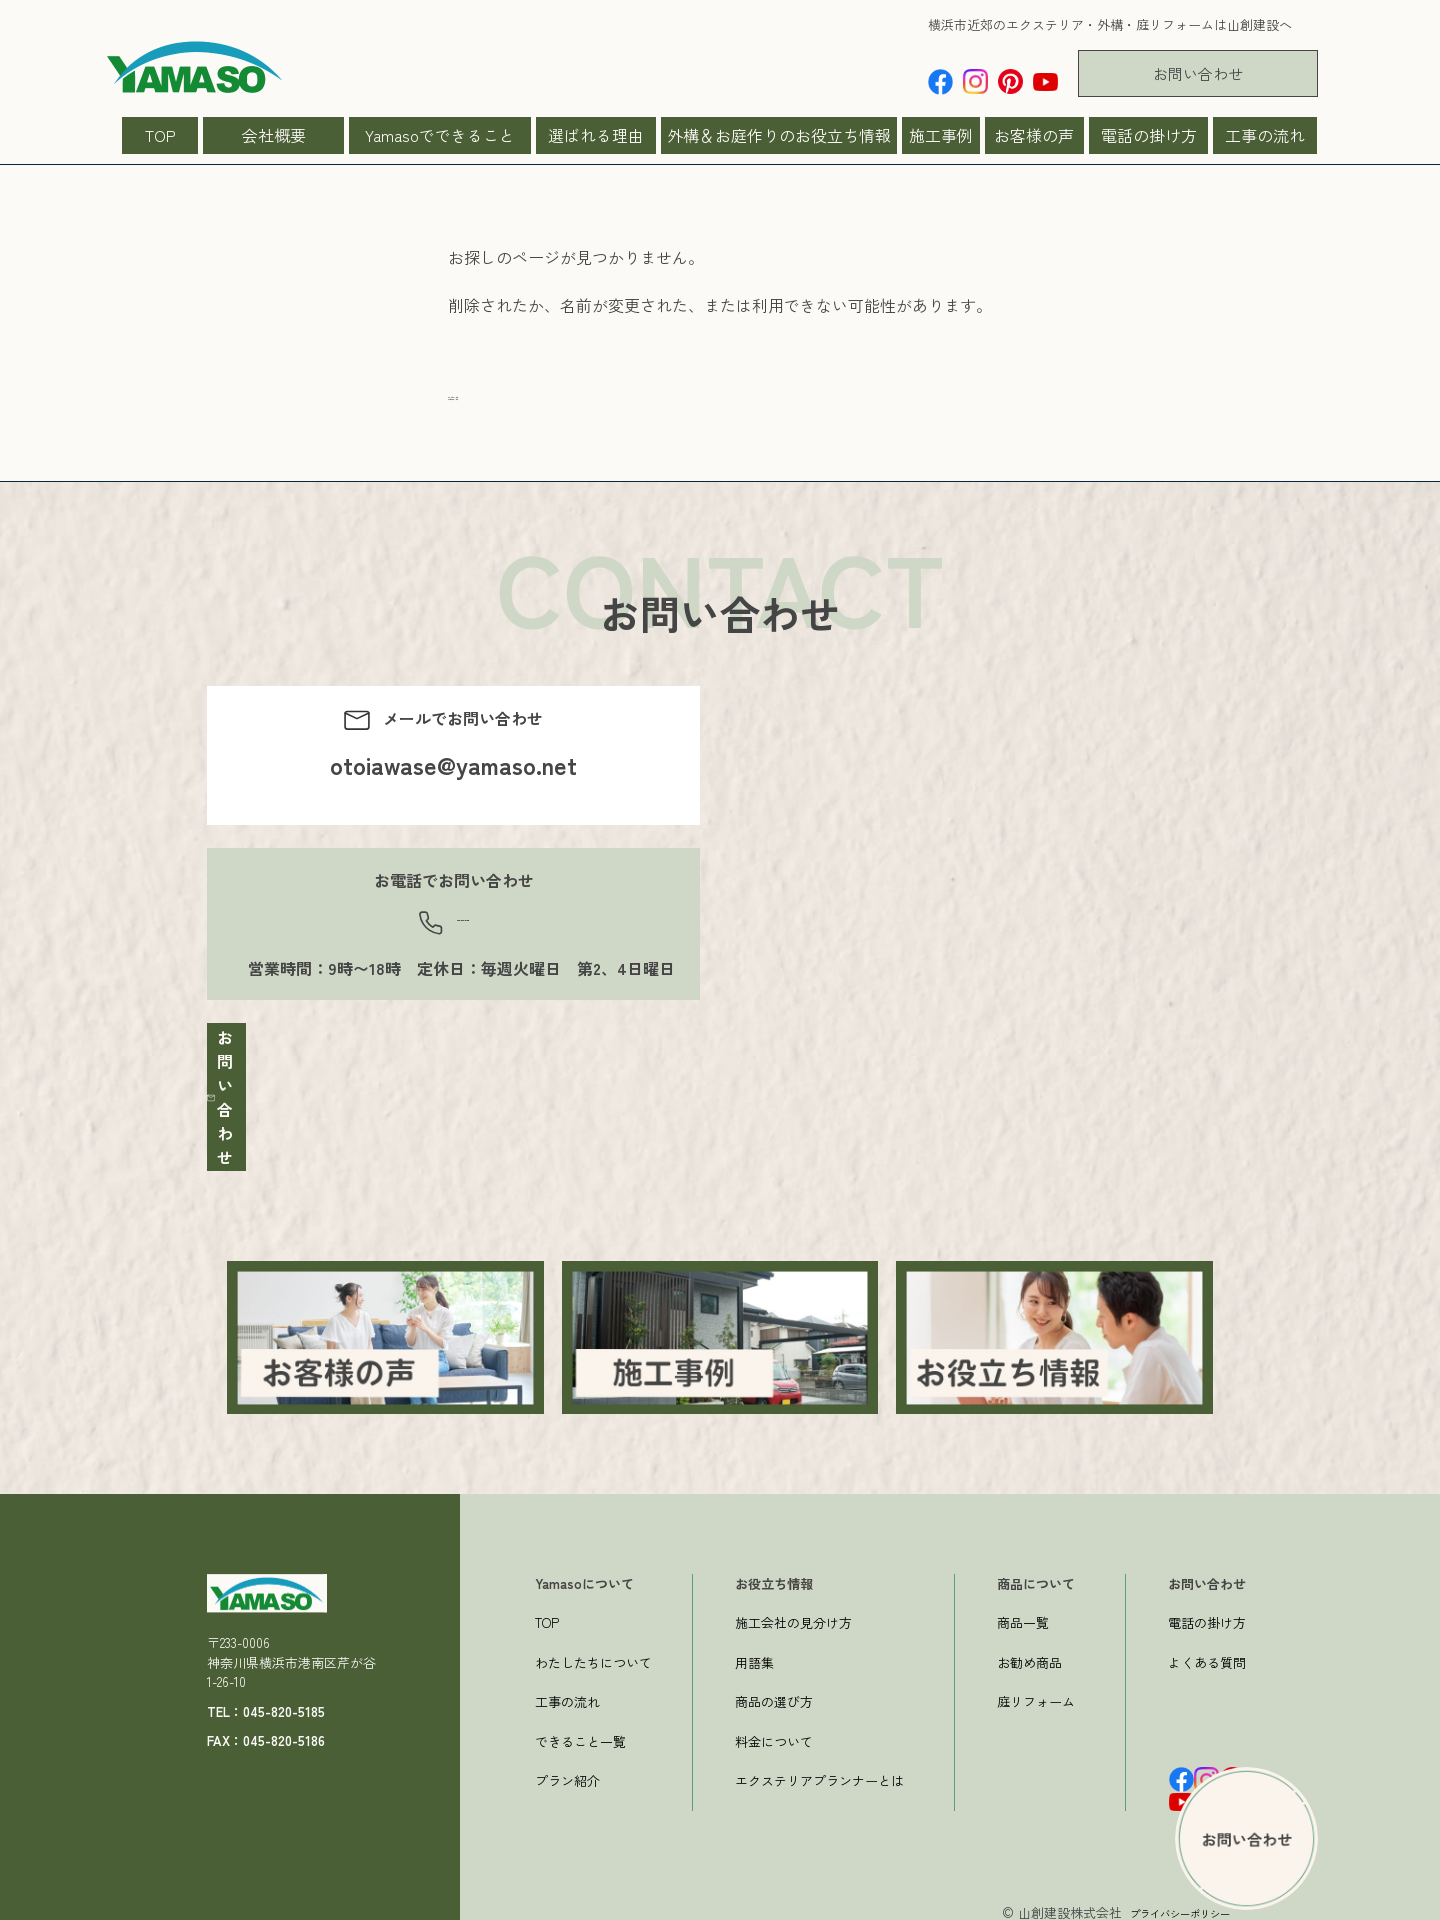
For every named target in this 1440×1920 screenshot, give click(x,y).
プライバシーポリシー (1165, 1901)
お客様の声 (1034, 135)
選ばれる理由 (596, 135)
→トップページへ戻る (528, 409)
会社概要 (274, 135)
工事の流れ (1265, 135)
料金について (774, 1730)
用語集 (754, 1651)
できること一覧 (580, 1730)
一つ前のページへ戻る (528, 433)
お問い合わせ (1198, 73)
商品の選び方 (774, 1690)
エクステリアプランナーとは (819, 1769)
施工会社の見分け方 (793, 1611)
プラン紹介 (567, 1769)
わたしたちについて (593, 1651)
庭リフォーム (1036, 1690)
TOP (160, 135)
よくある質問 (1207, 1651)
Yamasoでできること (440, 135)
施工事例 (941, 135)
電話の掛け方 (1149, 135)
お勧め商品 (1029, 1651)
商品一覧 (1023, 1611)
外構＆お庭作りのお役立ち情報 (779, 135)
